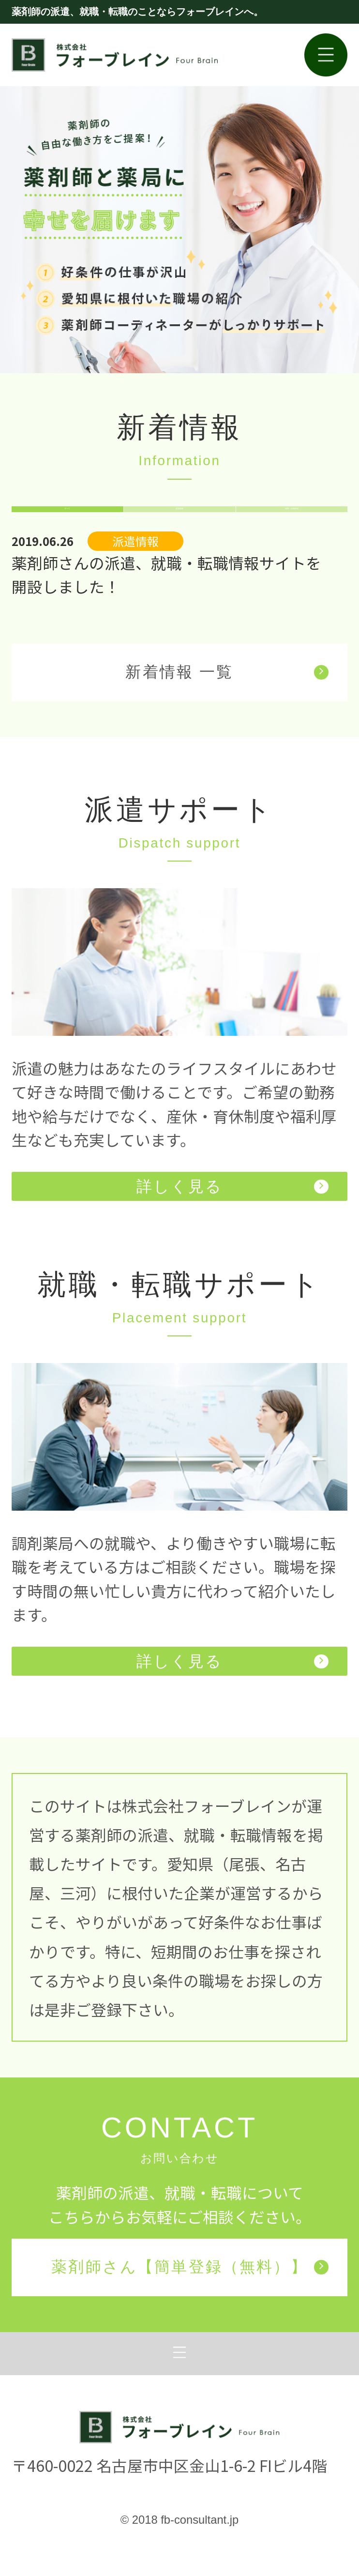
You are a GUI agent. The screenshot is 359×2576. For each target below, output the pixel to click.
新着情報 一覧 (226, 704)
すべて (67, 525)
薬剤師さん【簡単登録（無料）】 (190, 2299)
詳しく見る (232, 1219)
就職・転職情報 (292, 525)
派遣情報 (179, 525)
